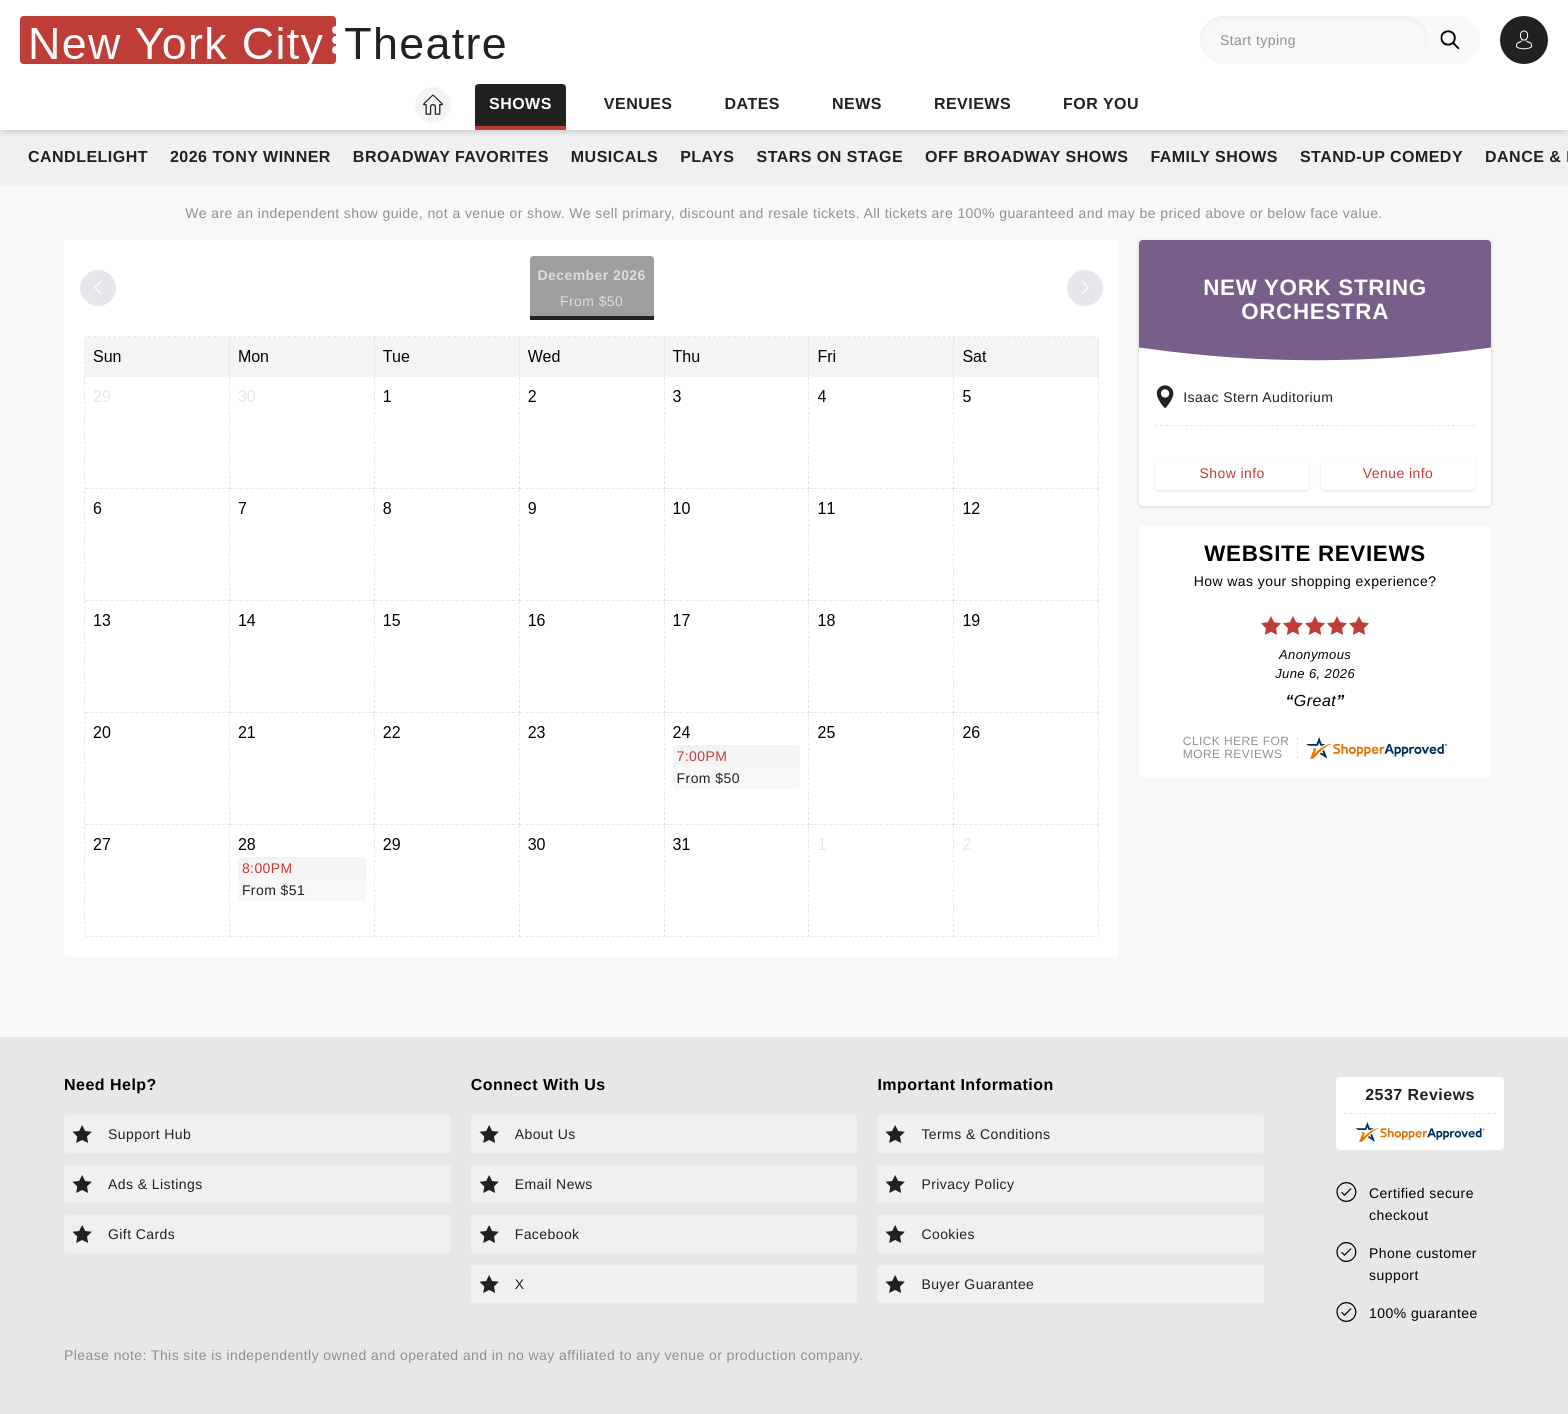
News (857, 104)
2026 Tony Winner (250, 157)
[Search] (1454, 40)
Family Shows (1214, 157)
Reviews (972, 104)
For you (1101, 104)
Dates (752, 104)
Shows (520, 104)
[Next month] (1085, 288)
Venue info (1398, 481)
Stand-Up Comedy (1381, 157)
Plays (707, 157)
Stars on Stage (829, 157)
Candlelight (88, 157)
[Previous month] (98, 288)
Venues (638, 104)
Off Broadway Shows (1026, 157)
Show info (1232, 481)
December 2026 (592, 289)
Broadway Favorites (451, 157)
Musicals (614, 157)
